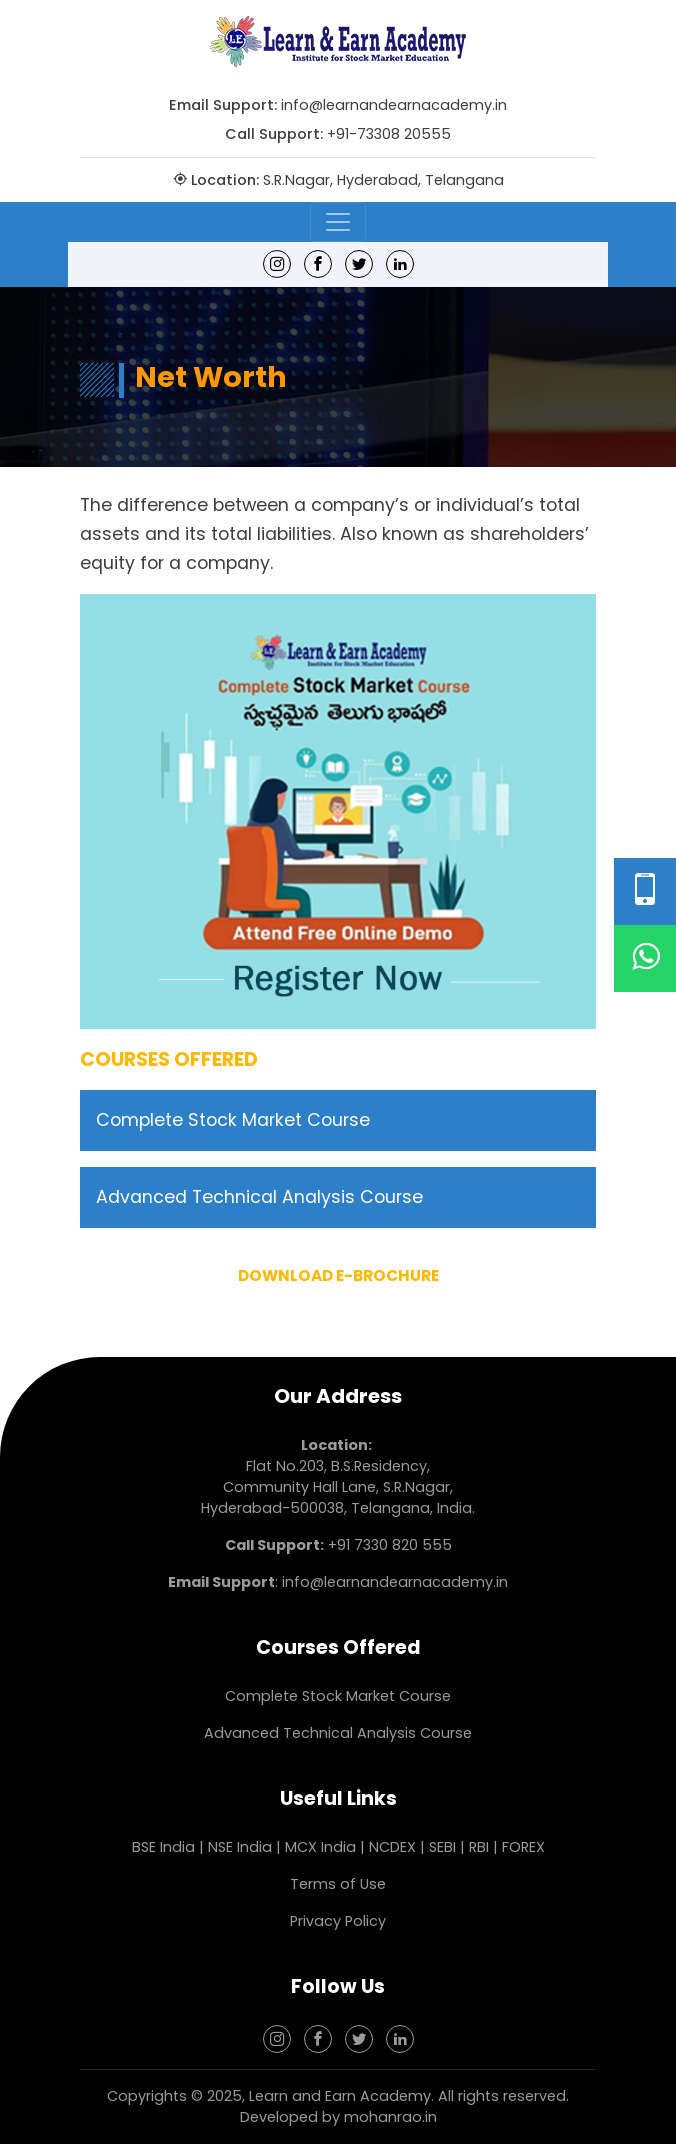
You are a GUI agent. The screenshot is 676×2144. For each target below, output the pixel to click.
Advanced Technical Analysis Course (259, 1197)
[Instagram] (277, 263)
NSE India (240, 1847)
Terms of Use (338, 1884)
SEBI (442, 1847)
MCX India (320, 1847)
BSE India (163, 1847)
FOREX (523, 1847)
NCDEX (394, 1847)
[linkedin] (400, 263)
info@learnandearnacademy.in (394, 105)
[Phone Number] (645, 891)
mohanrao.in (390, 2117)
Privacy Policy (338, 1921)
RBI (479, 1847)
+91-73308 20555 (389, 134)
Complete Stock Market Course (233, 1120)
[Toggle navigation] (338, 222)
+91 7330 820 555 (390, 1545)
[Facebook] (318, 263)
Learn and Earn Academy (340, 2096)
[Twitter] (359, 263)
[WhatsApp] (645, 958)
